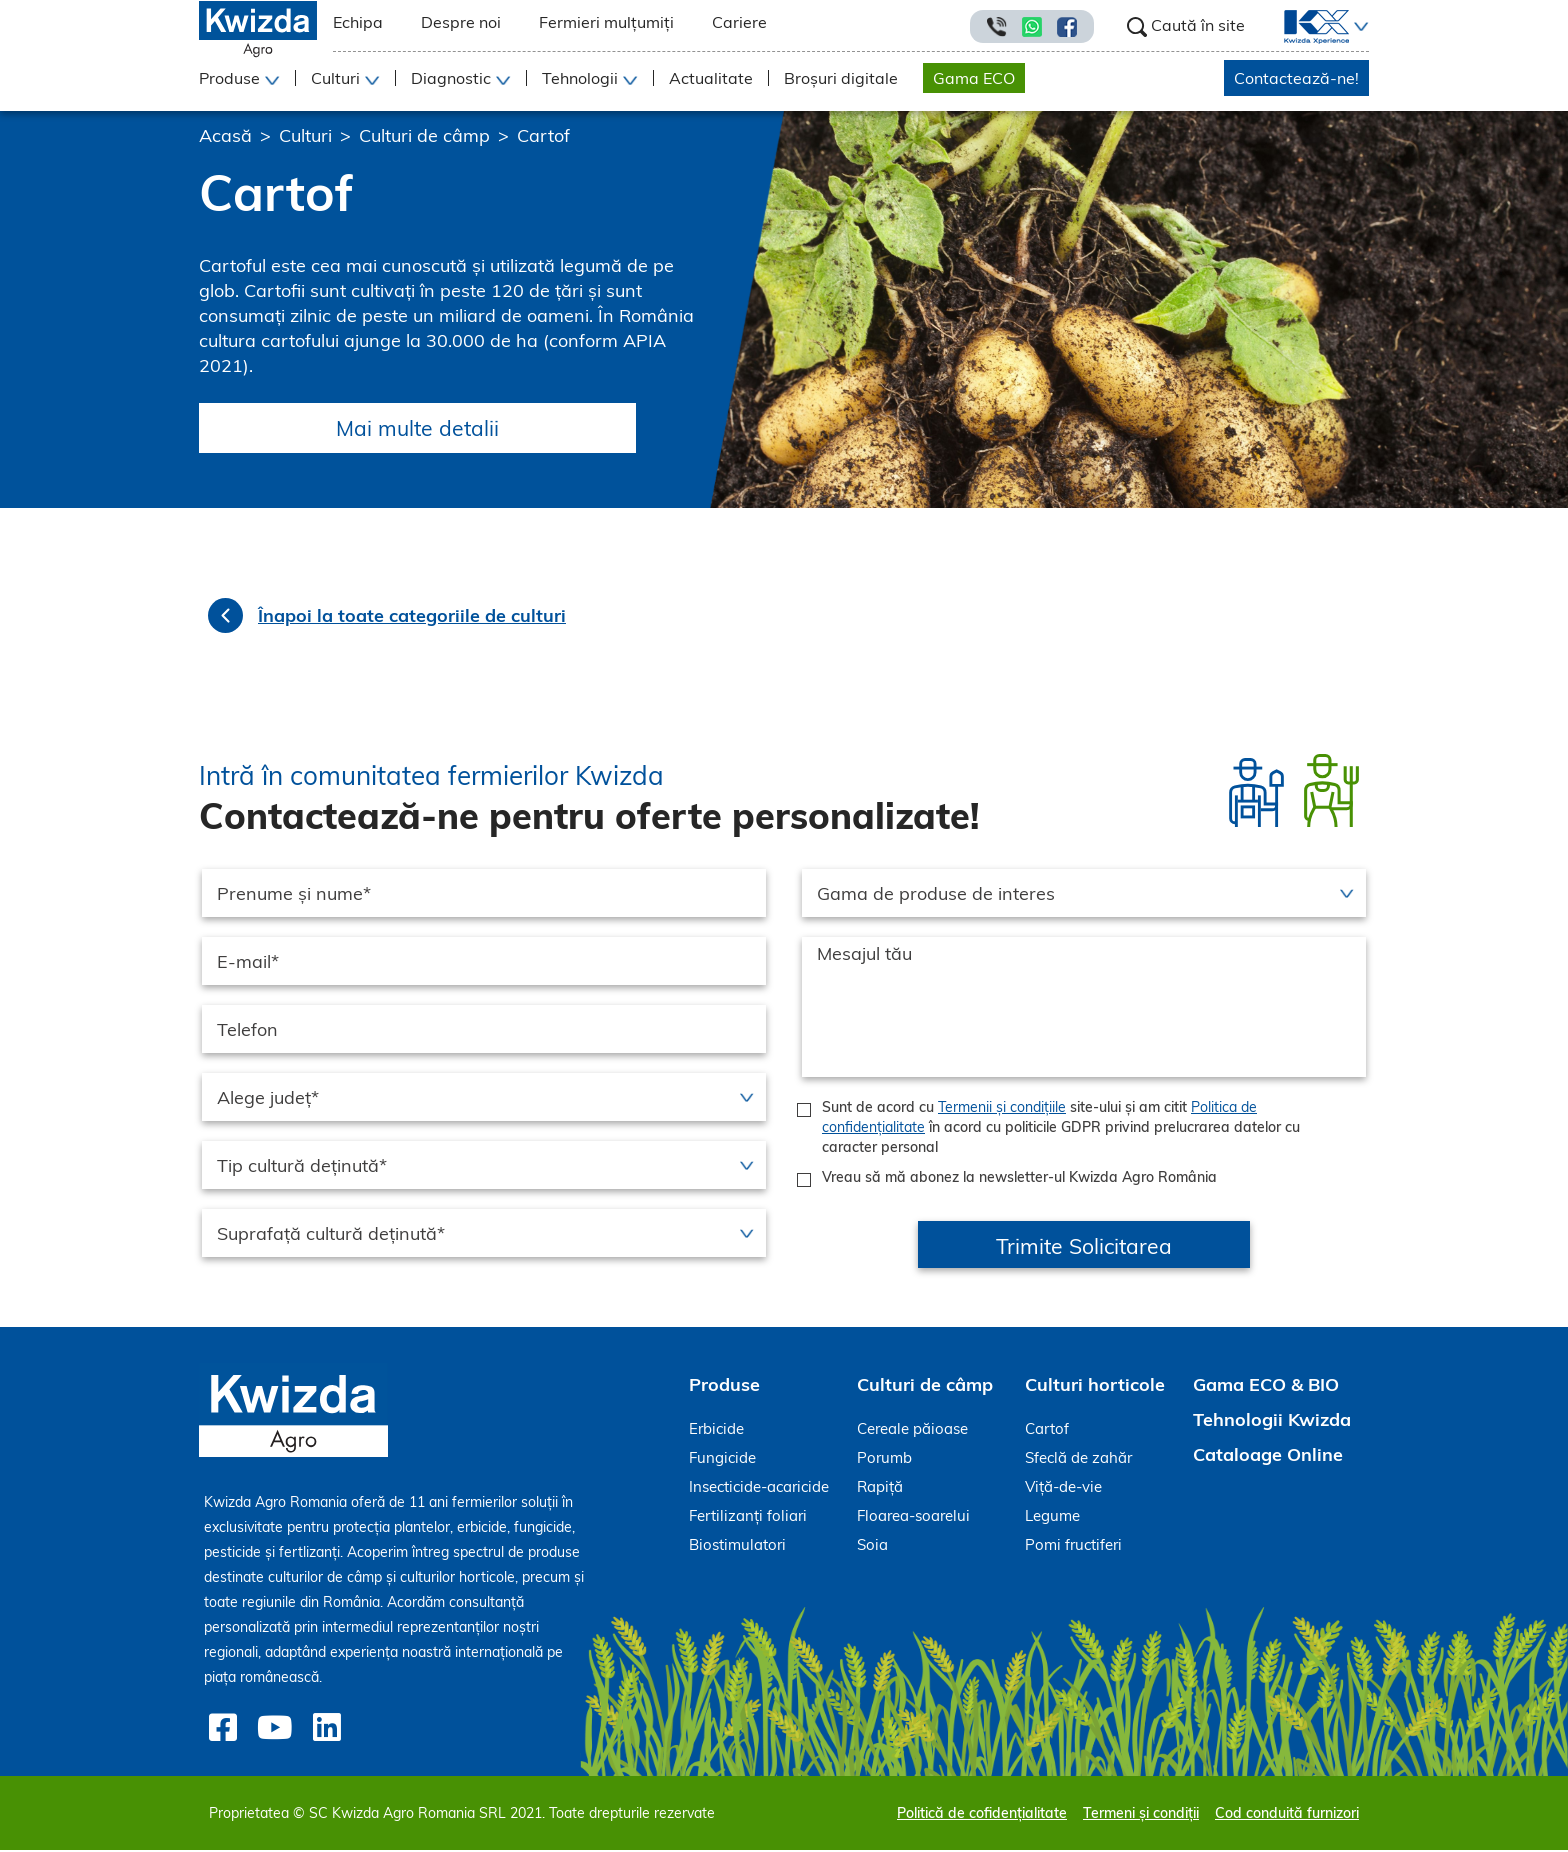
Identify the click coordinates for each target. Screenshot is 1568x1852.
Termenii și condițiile (1002, 1109)
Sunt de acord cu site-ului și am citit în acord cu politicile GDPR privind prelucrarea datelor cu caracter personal (1061, 1129)
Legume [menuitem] (1052, 1517)
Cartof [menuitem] (1047, 1430)
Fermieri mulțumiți (606, 22)
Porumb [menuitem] (884, 1459)
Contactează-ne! (1296, 78)
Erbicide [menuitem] (716, 1430)
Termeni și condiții (1141, 1815)
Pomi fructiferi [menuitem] (1073, 1546)
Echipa (358, 22)
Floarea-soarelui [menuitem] (913, 1517)
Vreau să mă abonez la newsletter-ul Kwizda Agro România (1019, 1179)
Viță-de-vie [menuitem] (1063, 1488)
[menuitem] (1304, 27)
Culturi (305, 135)
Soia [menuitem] (872, 1546)
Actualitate (711, 78)
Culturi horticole (1095, 1386)
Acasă (225, 135)
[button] (1359, 27)
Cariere (739, 22)
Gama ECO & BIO (1266, 1386)
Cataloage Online (1268, 1456)
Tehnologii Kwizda (1272, 1421)
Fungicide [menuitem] (722, 1459)
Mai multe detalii (426, 429)
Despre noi (461, 22)
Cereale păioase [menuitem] (912, 1430)
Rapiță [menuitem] (880, 1488)
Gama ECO (974, 78)
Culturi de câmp (424, 135)
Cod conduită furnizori (1287, 1815)
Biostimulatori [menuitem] (737, 1546)
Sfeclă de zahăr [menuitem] (1078, 1459)
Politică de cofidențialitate (982, 1815)
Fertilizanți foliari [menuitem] (748, 1517)
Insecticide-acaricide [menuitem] (759, 1488)
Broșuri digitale (841, 78)
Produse (724, 1386)
